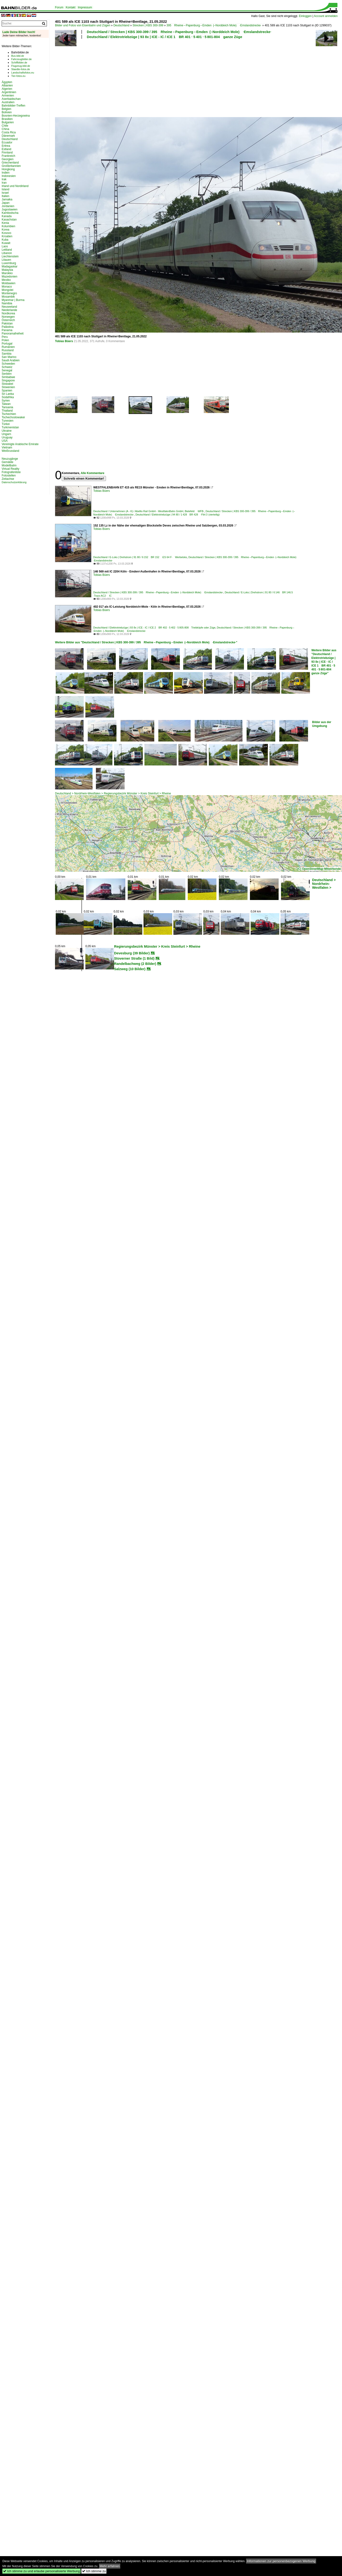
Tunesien (7, 420)
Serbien (6, 373)
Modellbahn (9, 465)
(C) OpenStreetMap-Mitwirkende (319, 869)
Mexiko (6, 280)
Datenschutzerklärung (14, 482)
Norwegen (8, 316)
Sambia (6, 353)
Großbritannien (11, 166)
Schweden (8, 363)
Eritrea (6, 145)
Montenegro (9, 293)
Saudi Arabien (11, 360)
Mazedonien (9, 276)
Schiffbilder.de (19, 62)
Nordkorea (8, 313)
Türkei (6, 424)
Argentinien (9, 92)
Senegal (7, 370)
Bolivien (7, 112)
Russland (8, 350)
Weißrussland (10, 451)
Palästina (7, 326)
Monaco (7, 286)
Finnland (7, 152)
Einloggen (305, 16)
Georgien (7, 159)
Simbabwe (8, 377)
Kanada (6, 216)
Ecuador (7, 142)
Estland (6, 149)
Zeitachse (8, 479)
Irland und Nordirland (15, 186)
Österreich (8, 320)
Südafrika (8, 397)
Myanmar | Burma (13, 300)
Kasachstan (9, 219)
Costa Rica (9, 132)
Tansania (7, 407)
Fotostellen (9, 475)
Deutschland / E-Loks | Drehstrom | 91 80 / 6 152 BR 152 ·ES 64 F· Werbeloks (140, 557)
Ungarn (6, 434)
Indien (6, 172)
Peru (5, 337)
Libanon (7, 253)
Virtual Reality (10, 468)
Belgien (6, 109)
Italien (5, 196)
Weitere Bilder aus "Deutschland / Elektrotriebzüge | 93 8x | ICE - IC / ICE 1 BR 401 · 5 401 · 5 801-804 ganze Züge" (323, 662)
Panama (7, 330)
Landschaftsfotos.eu (22, 72)
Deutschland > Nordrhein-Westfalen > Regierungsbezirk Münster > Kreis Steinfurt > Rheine (113, 793)
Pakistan (7, 323)
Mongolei (7, 290)
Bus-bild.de (17, 55)
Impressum (85, 7)
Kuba (5, 239)
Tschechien (9, 414)
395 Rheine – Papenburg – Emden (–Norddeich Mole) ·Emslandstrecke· (213, 25)
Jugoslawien (9, 209)
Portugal (7, 343)
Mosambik (8, 296)
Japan (6, 202)
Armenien (8, 95)
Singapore (8, 380)
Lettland (7, 249)
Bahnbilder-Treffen (13, 105)
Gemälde (7, 462)
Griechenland (10, 162)
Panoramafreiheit (12, 333)
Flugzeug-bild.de (20, 65)
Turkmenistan (10, 427)
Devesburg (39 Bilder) (132, 953)
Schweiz (7, 367)
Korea (5, 229)
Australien (8, 102)
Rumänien (8, 347)
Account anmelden (325, 16)
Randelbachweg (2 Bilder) (135, 964)
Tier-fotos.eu (18, 75)
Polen (5, 340)
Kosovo (6, 233)
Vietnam (7, 447)
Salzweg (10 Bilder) (129, 969)
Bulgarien (8, 122)
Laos (5, 246)
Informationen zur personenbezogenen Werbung (281, 2561)
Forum (59, 7)
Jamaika (7, 199)
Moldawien (8, 283)
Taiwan (6, 404)
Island (5, 189)
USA (5, 440)
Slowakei (7, 383)
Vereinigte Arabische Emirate (20, 444)
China (5, 129)
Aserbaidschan (11, 99)
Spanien (7, 390)
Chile (5, 125)
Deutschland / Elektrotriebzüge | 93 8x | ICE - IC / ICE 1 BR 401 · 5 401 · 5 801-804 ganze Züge (164, 37)
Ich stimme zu (94, 2571)
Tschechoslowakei (13, 417)
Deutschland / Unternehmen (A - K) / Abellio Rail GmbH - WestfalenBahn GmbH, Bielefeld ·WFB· (148, 511)
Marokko (7, 273)
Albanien (7, 85)
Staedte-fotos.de (20, 69)
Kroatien (7, 236)
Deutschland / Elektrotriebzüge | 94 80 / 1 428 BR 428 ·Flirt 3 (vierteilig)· (178, 514)
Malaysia (7, 270)
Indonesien (9, 176)
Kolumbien (8, 226)
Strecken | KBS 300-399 (147, 25)
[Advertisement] (87, 77)
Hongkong (8, 169)
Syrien (6, 400)
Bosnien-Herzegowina (16, 115)
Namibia (7, 303)
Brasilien (7, 119)
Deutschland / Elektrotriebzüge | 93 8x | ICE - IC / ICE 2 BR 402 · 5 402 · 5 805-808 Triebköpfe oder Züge (154, 627)
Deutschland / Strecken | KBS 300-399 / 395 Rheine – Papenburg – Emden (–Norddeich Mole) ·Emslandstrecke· (179, 32)
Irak (4, 179)
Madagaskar (9, 266)
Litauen (6, 259)
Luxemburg (9, 263)
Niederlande (9, 310)
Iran (4, 182)
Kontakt (71, 7)
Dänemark (8, 135)
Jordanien (8, 206)
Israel (5, 192)
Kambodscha (10, 213)
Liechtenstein (10, 256)
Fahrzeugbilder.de (21, 59)
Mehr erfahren (110, 2566)
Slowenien (8, 387)
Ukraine (6, 430)
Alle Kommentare (92, 473)
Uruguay (7, 437)
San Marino (9, 357)
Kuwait (6, 243)
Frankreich (8, 156)
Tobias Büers (64, 341)
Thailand (7, 410)
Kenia (5, 223)
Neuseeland (9, 306)
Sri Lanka (8, 394)
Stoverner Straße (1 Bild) (134, 958)
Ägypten (7, 82)
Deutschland (121, 25)
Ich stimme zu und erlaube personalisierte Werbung (41, 2571)
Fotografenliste (11, 472)
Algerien (7, 89)
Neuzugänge (10, 458)
